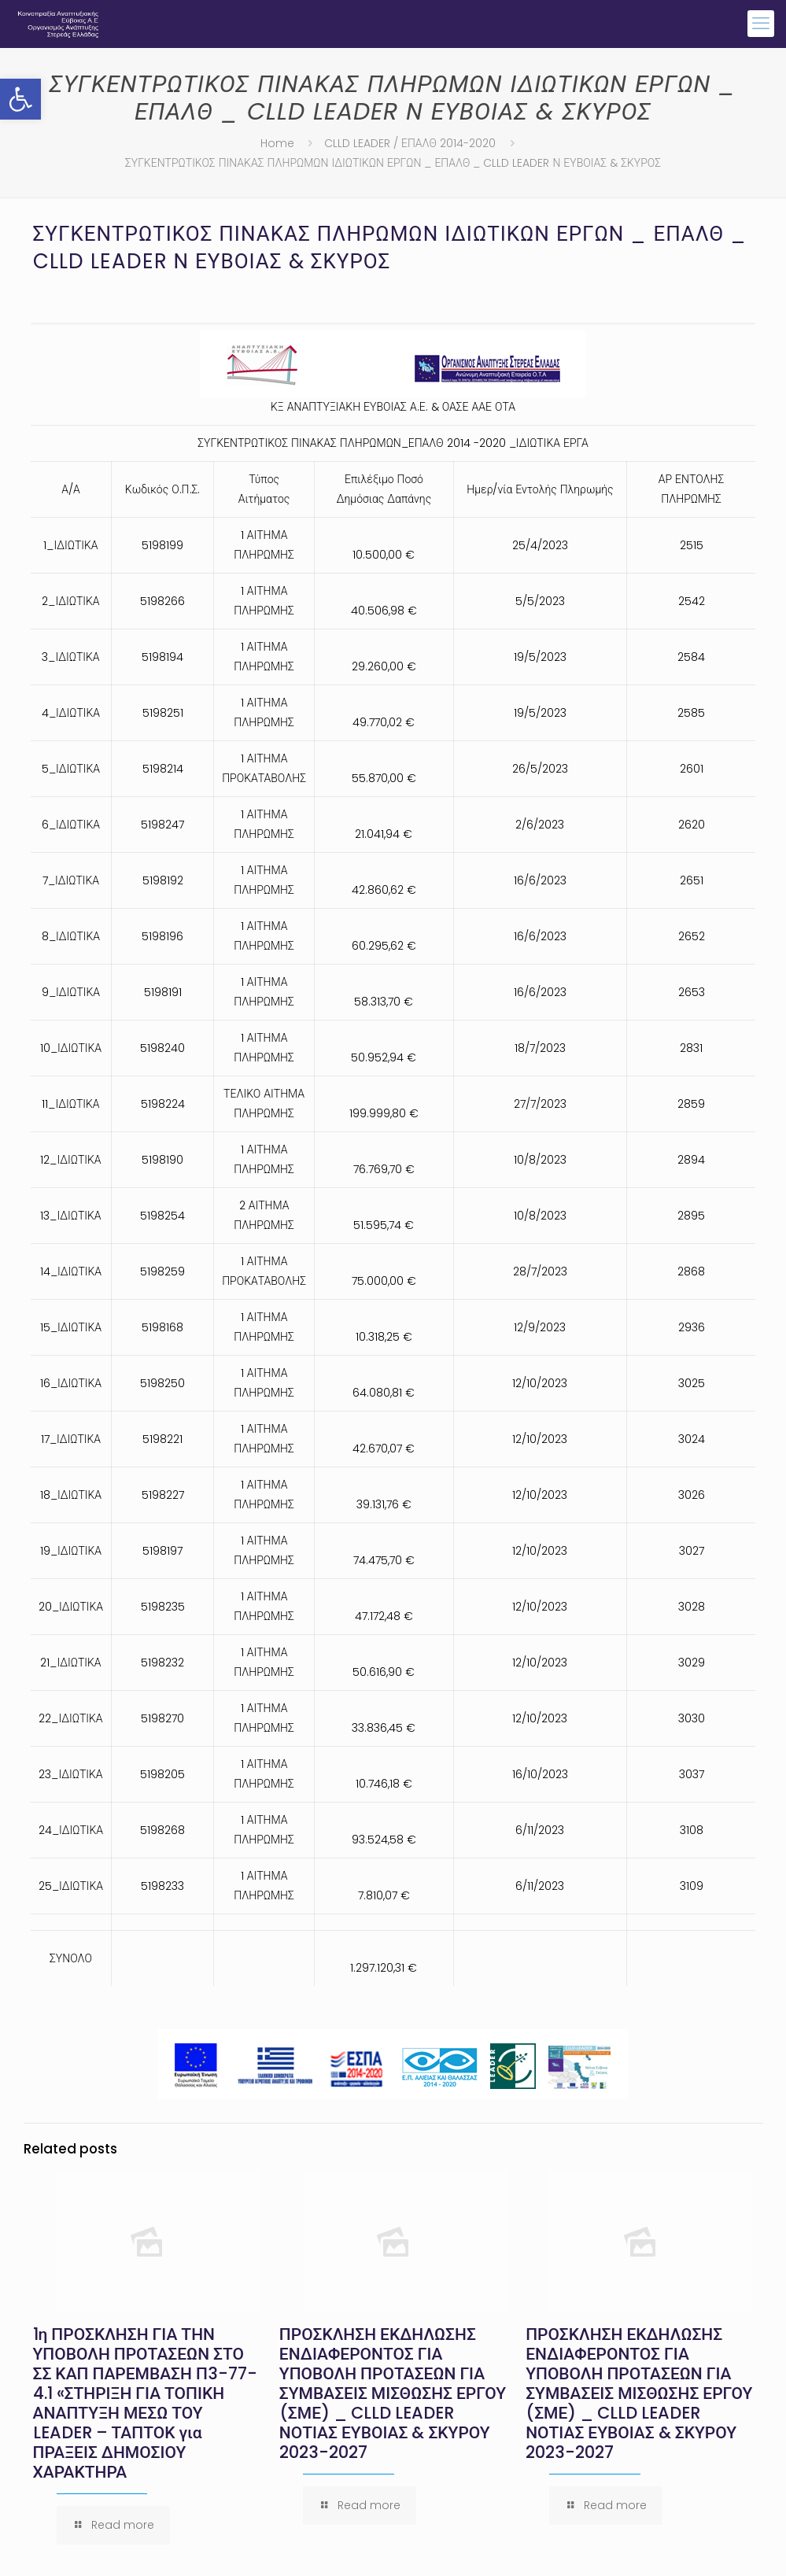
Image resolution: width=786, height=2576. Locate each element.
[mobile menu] (760, 23)
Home (277, 143)
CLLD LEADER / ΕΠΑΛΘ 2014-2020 (410, 143)
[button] (20, 99)
